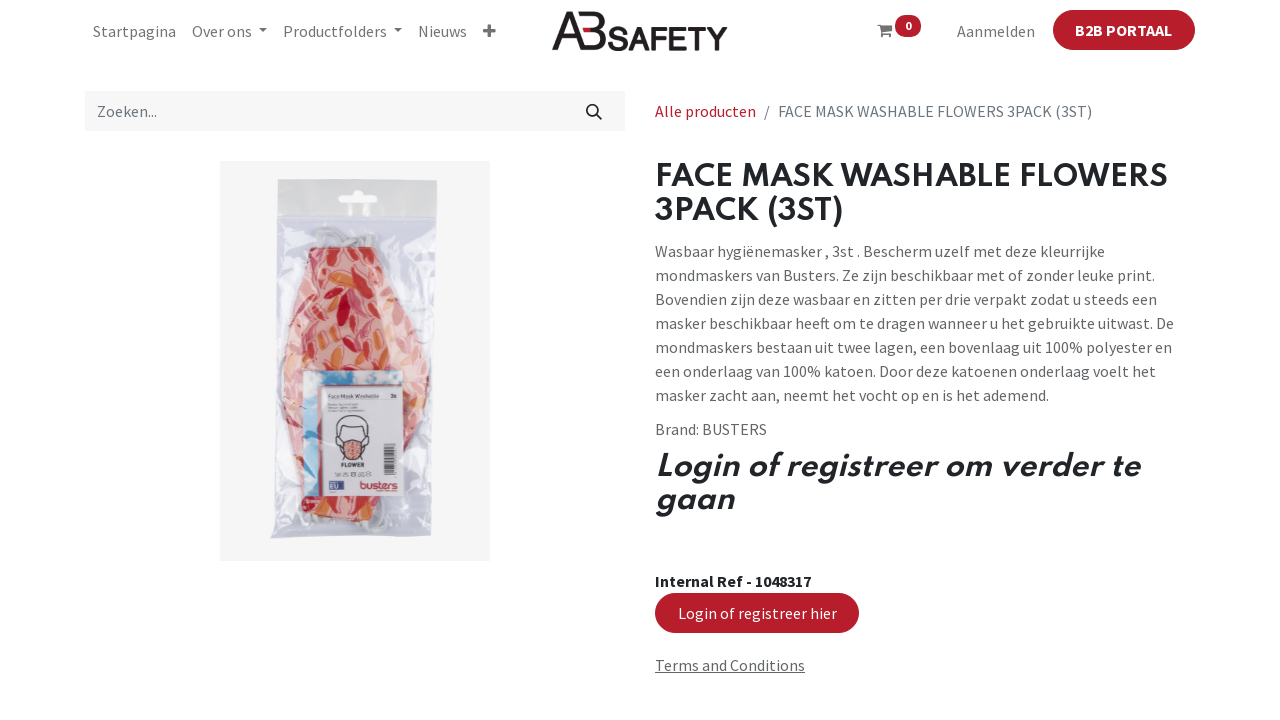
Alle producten (705, 111)
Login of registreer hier (757, 613)
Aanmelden (996, 31)
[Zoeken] (594, 111)
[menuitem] (134, 31)
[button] (489, 31)
